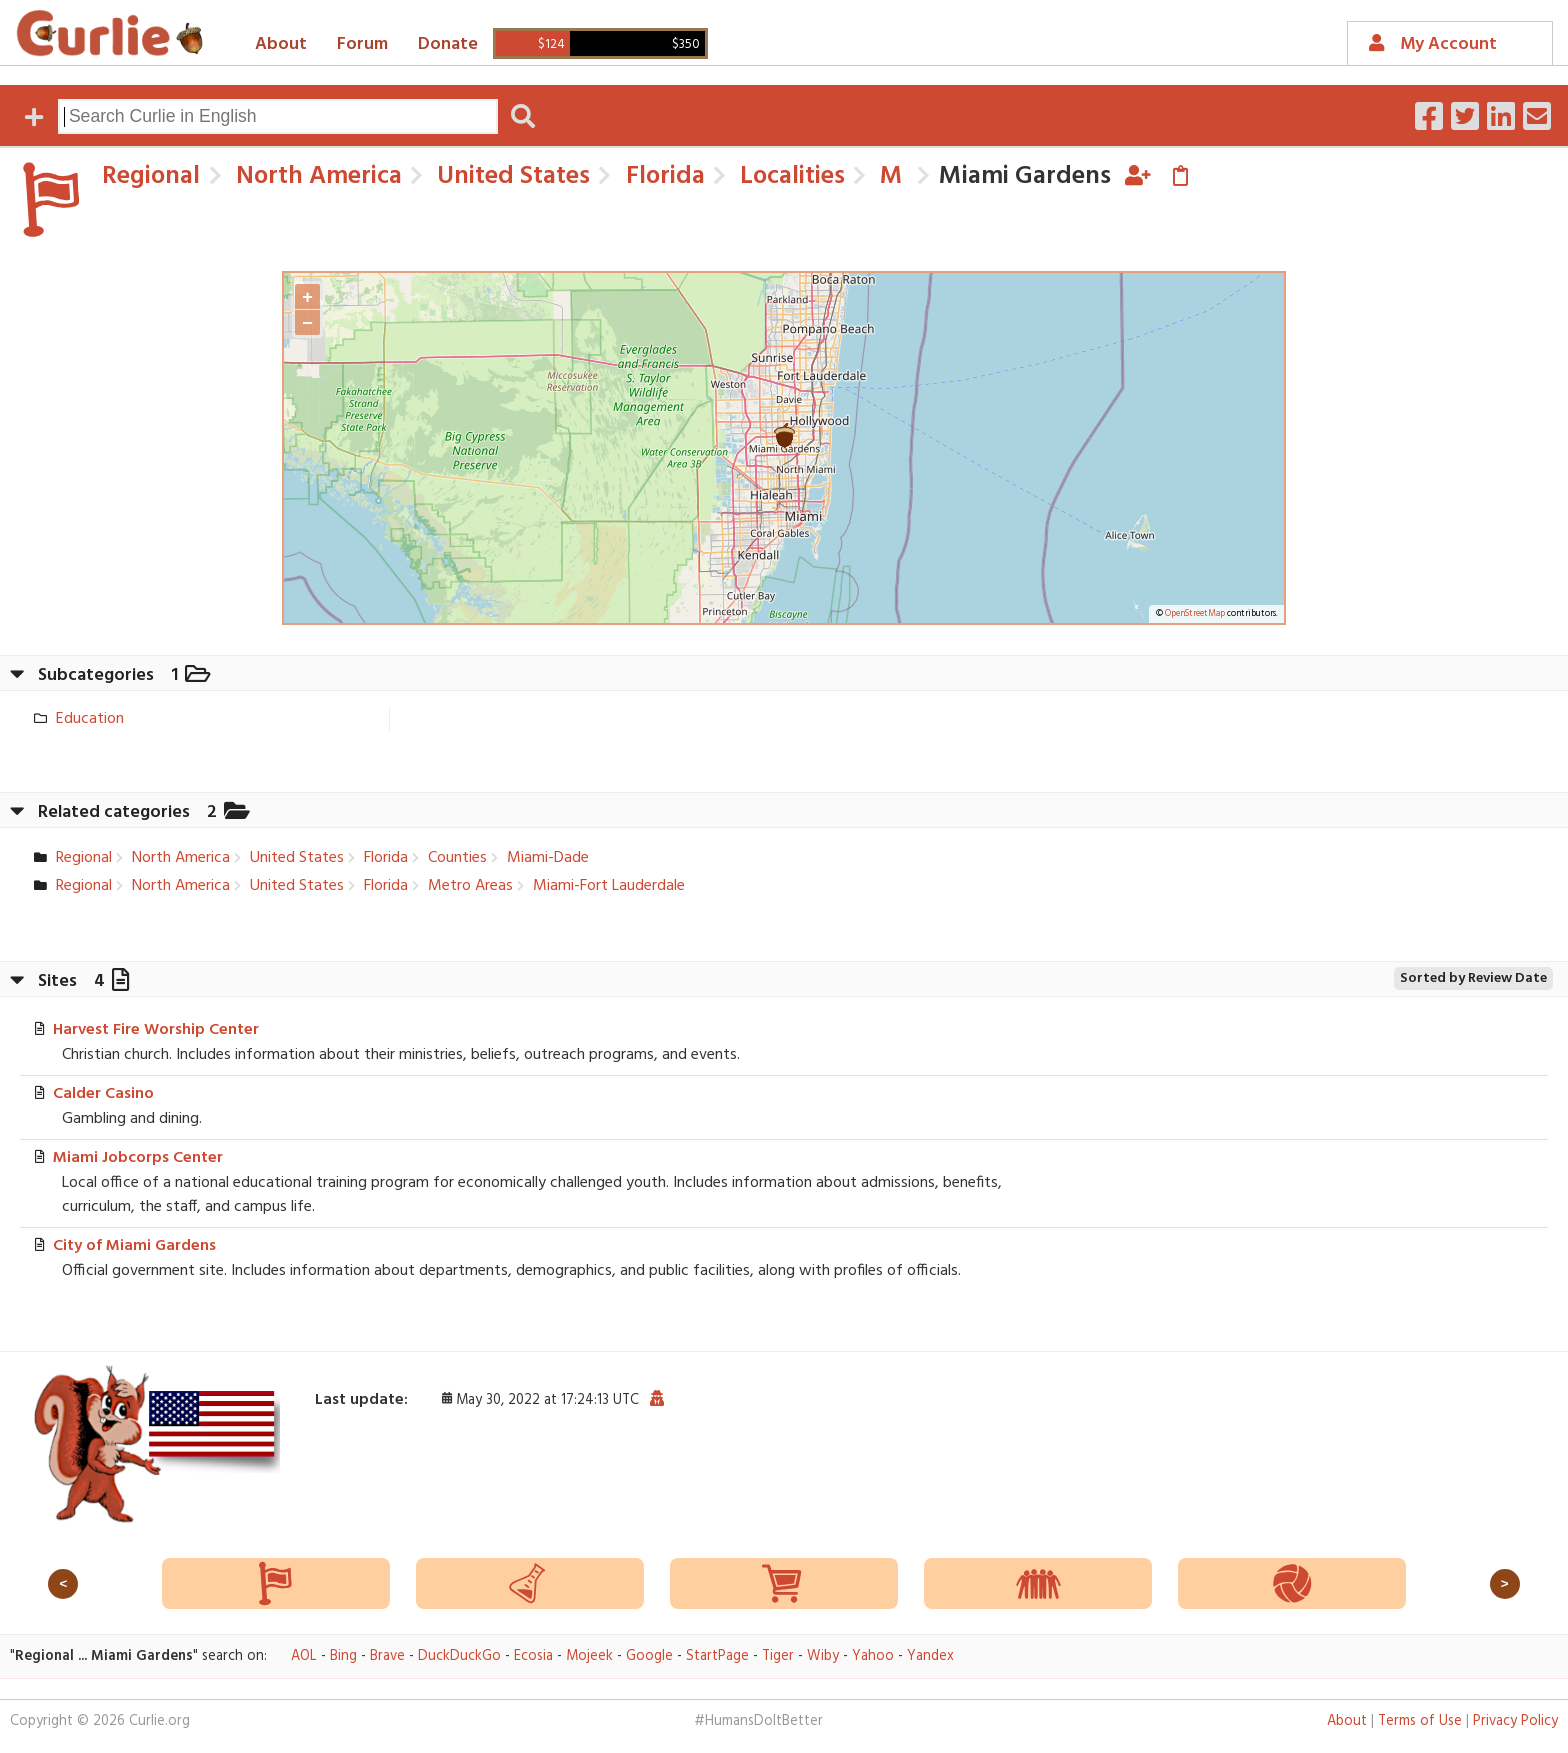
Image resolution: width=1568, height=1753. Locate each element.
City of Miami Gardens (134, 1246)
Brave (387, 1656)
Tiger (778, 1656)
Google (649, 1656)
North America (316, 176)
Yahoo (873, 1656)
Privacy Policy (1515, 1721)
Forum (362, 44)
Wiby (823, 1656)
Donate (448, 44)
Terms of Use (1420, 1721)
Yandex (930, 1656)
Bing (343, 1656)
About (281, 44)
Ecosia (533, 1656)
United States (510, 176)
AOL (304, 1656)
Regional (151, 176)
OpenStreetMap (1195, 614)
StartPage (717, 1656)
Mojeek (589, 1656)
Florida (662, 176)
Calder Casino (103, 1094)
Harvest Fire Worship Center (156, 1030)
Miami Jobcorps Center (138, 1158)
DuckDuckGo (459, 1656)
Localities (789, 176)
